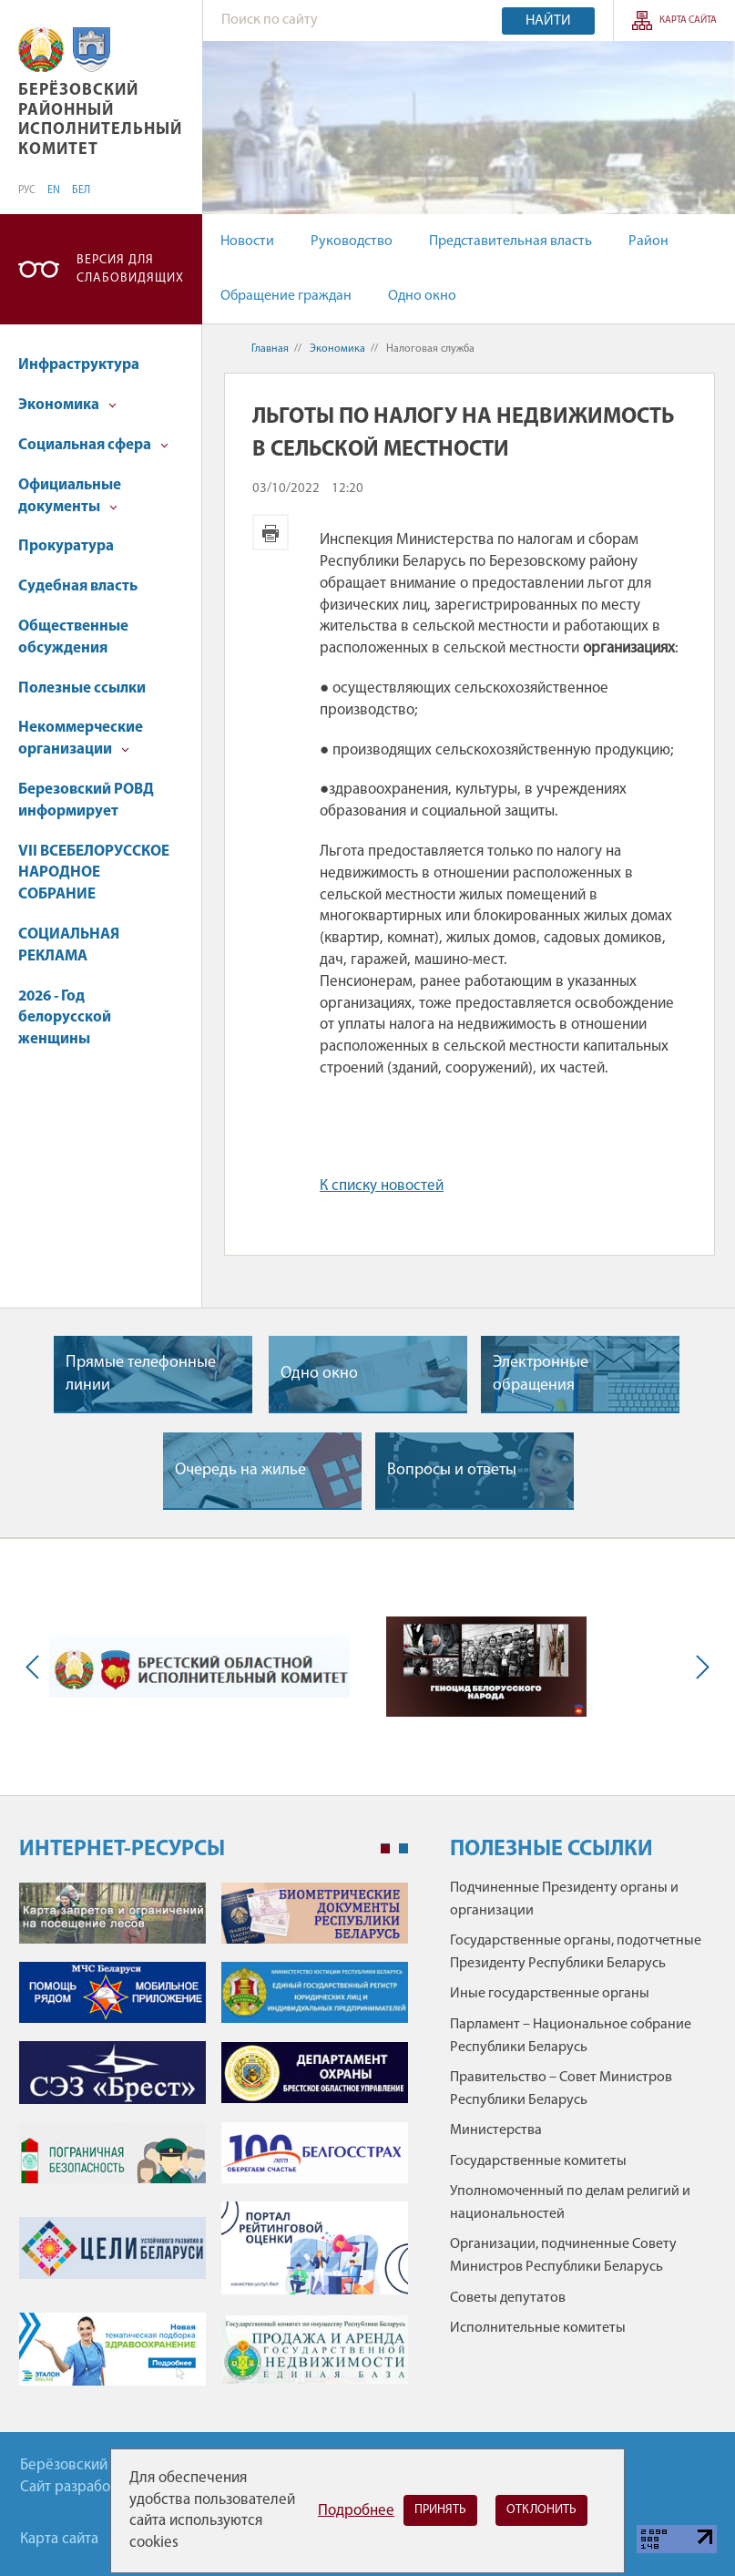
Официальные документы (69, 496)
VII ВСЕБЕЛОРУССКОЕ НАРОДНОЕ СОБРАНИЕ (93, 873)
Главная (270, 349)
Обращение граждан (286, 296)
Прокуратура (66, 546)
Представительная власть (510, 241)
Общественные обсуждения (73, 637)
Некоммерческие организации (80, 738)
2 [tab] (403, 1848)
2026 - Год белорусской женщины (64, 1018)
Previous (36, 1667)
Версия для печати (270, 532)
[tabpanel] (213, 2144)
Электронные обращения (540, 1374)
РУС (27, 190)
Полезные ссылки (82, 688)
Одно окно (422, 296)
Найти (548, 21)
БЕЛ (81, 190)
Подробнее (356, 2511)
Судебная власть (78, 586)
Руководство (352, 241)
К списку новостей (382, 1186)
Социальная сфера (93, 445)
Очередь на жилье (240, 1470)
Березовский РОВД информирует (86, 800)
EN (53, 190)
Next (698, 1667)
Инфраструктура (78, 365)
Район (648, 241)
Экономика (67, 405)
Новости (247, 241)
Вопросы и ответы (451, 1470)
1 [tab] (385, 1848)
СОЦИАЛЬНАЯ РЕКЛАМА (68, 945)
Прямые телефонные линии (141, 1374)
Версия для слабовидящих (130, 269)
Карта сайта (688, 20)
